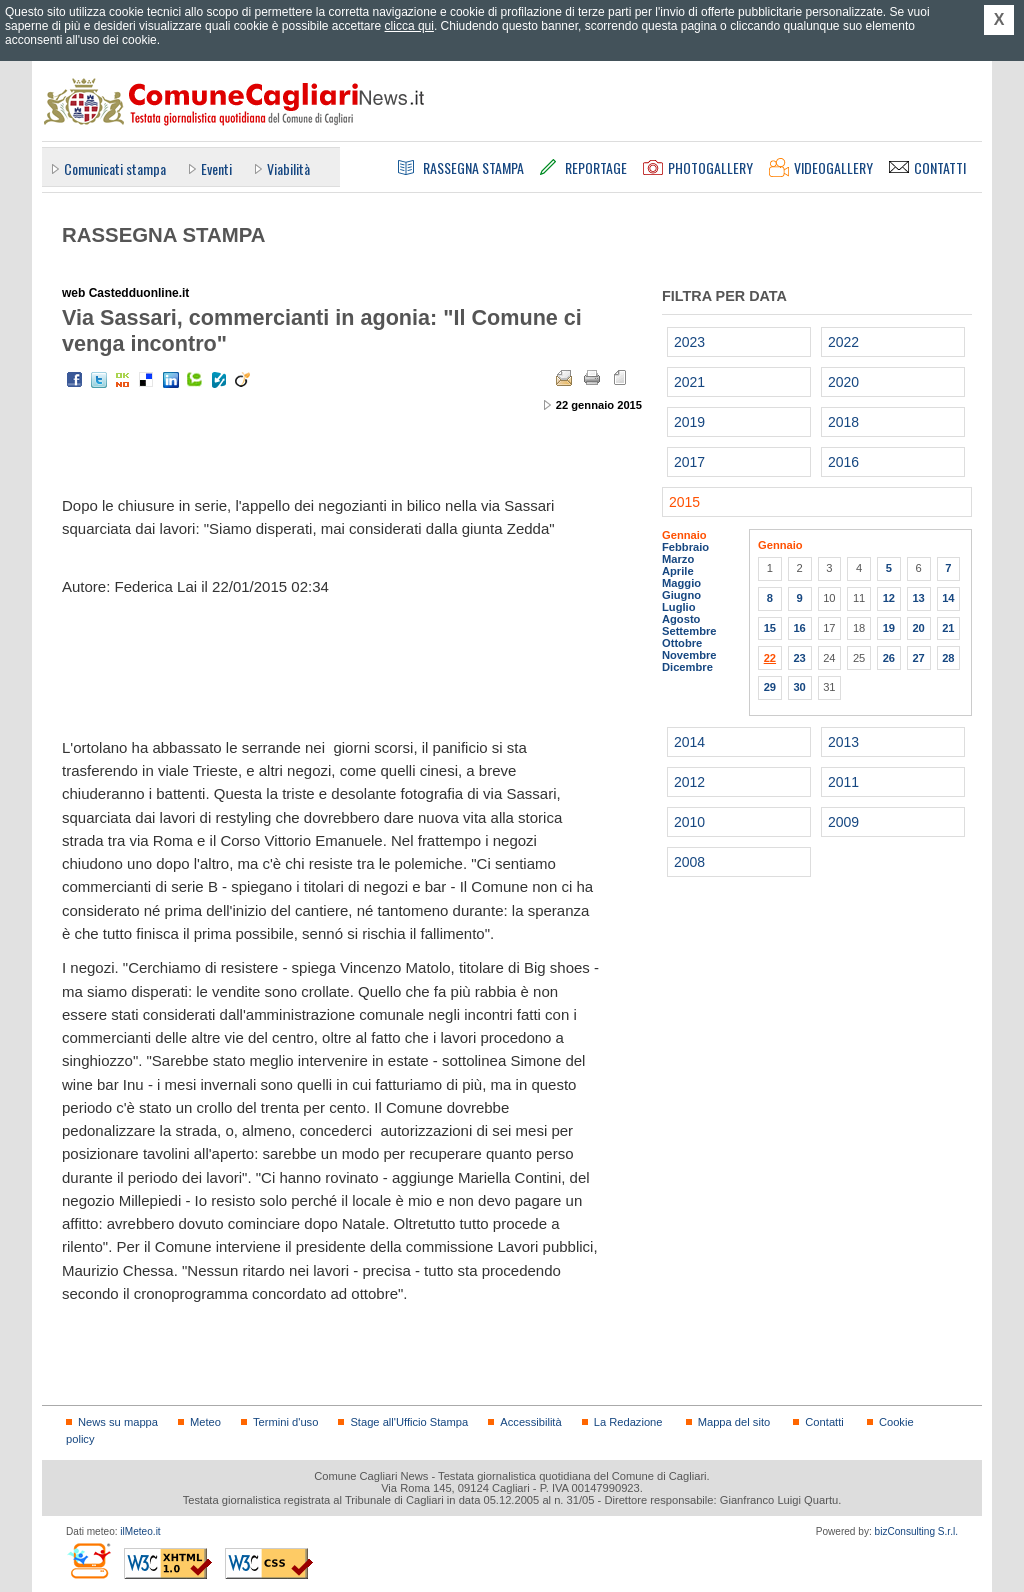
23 (799, 658)
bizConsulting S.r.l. (916, 1531)
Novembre (689, 655)
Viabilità (288, 168)
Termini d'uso (285, 1422)
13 (918, 598)
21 (948, 628)
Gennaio (684, 535)
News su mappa (118, 1422)
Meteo (205, 1422)
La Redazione (628, 1422)
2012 (689, 782)
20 (918, 628)
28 (948, 658)
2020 (843, 382)
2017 (689, 462)
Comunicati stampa (115, 168)
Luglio (678, 607)
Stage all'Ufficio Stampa (409, 1422)
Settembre (689, 631)
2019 (689, 422)
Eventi (216, 168)
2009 (843, 822)
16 (799, 628)
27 (918, 658)
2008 (689, 862)
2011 (843, 782)
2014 (689, 742)
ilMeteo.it (140, 1531)
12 (889, 598)
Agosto (681, 619)
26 (889, 658)
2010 (689, 822)
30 (799, 687)
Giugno (681, 595)
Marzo (678, 559)
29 (770, 687)
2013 (843, 742)
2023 (689, 342)
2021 (689, 382)
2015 (684, 502)
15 (770, 628)
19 (889, 628)
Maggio (681, 583)
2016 (843, 462)
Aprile (678, 571)
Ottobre (682, 643)
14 (948, 598)
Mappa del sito (734, 1422)
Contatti (824, 1422)
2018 (843, 422)
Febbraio (685, 547)
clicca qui (409, 26)
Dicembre (687, 667)
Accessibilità (530, 1422)
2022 (843, 342)
